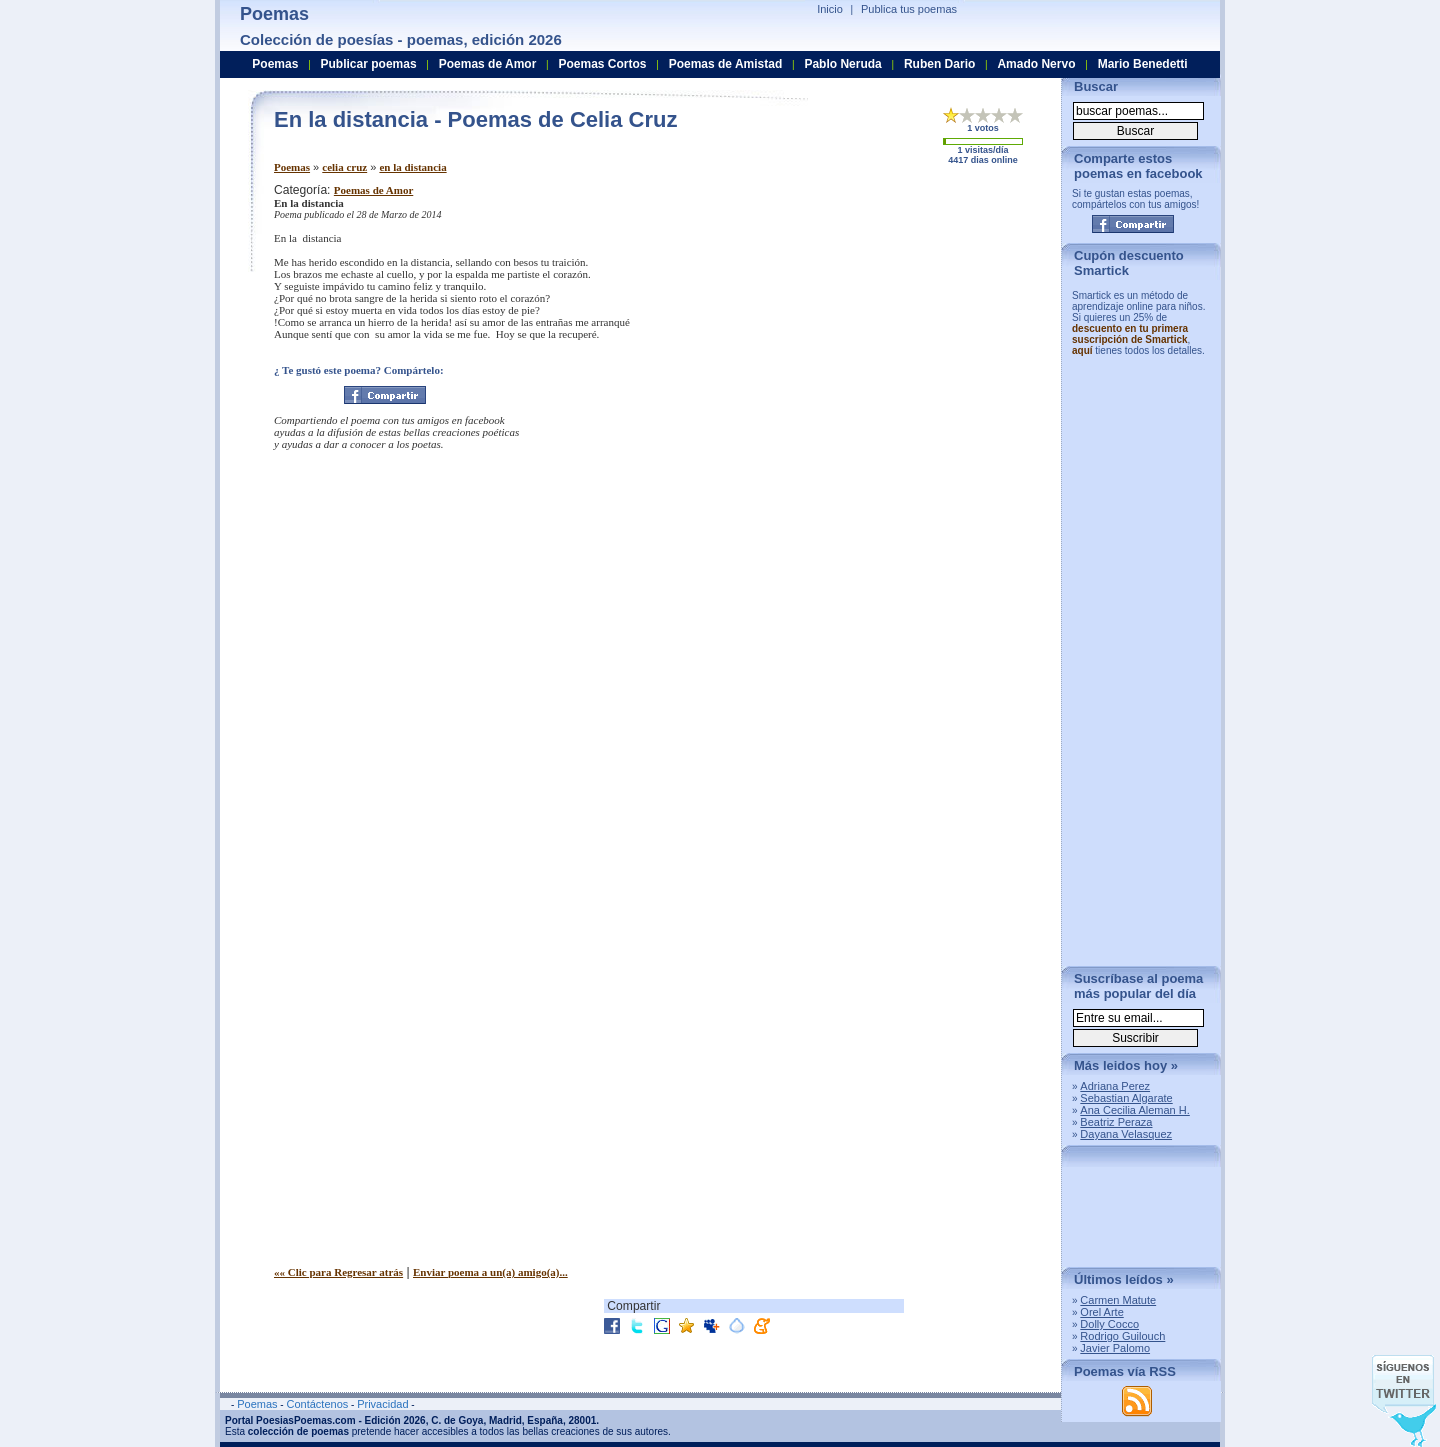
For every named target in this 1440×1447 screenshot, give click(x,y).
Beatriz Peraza (1116, 1122)
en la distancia (412, 167)
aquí (1082, 350)
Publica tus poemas (909, 9)
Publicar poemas (369, 64)
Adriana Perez (1115, 1086)
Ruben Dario (939, 64)
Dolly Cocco (1109, 1324)
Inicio (830, 9)
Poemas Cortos (602, 64)
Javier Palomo (1115, 1348)
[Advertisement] (879, 323)
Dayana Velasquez (1126, 1134)
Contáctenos (317, 1404)
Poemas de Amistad (726, 64)
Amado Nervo (1036, 64)
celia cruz (344, 167)
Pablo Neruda (842, 64)
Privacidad (382, 1404)
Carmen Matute (1118, 1300)
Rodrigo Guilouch (1122, 1336)
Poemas (292, 167)
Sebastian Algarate (1126, 1098)
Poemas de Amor (373, 190)
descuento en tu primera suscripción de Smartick (1130, 334)
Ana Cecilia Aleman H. (1134, 1110)
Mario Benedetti (1143, 64)
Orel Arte (1101, 1312)
